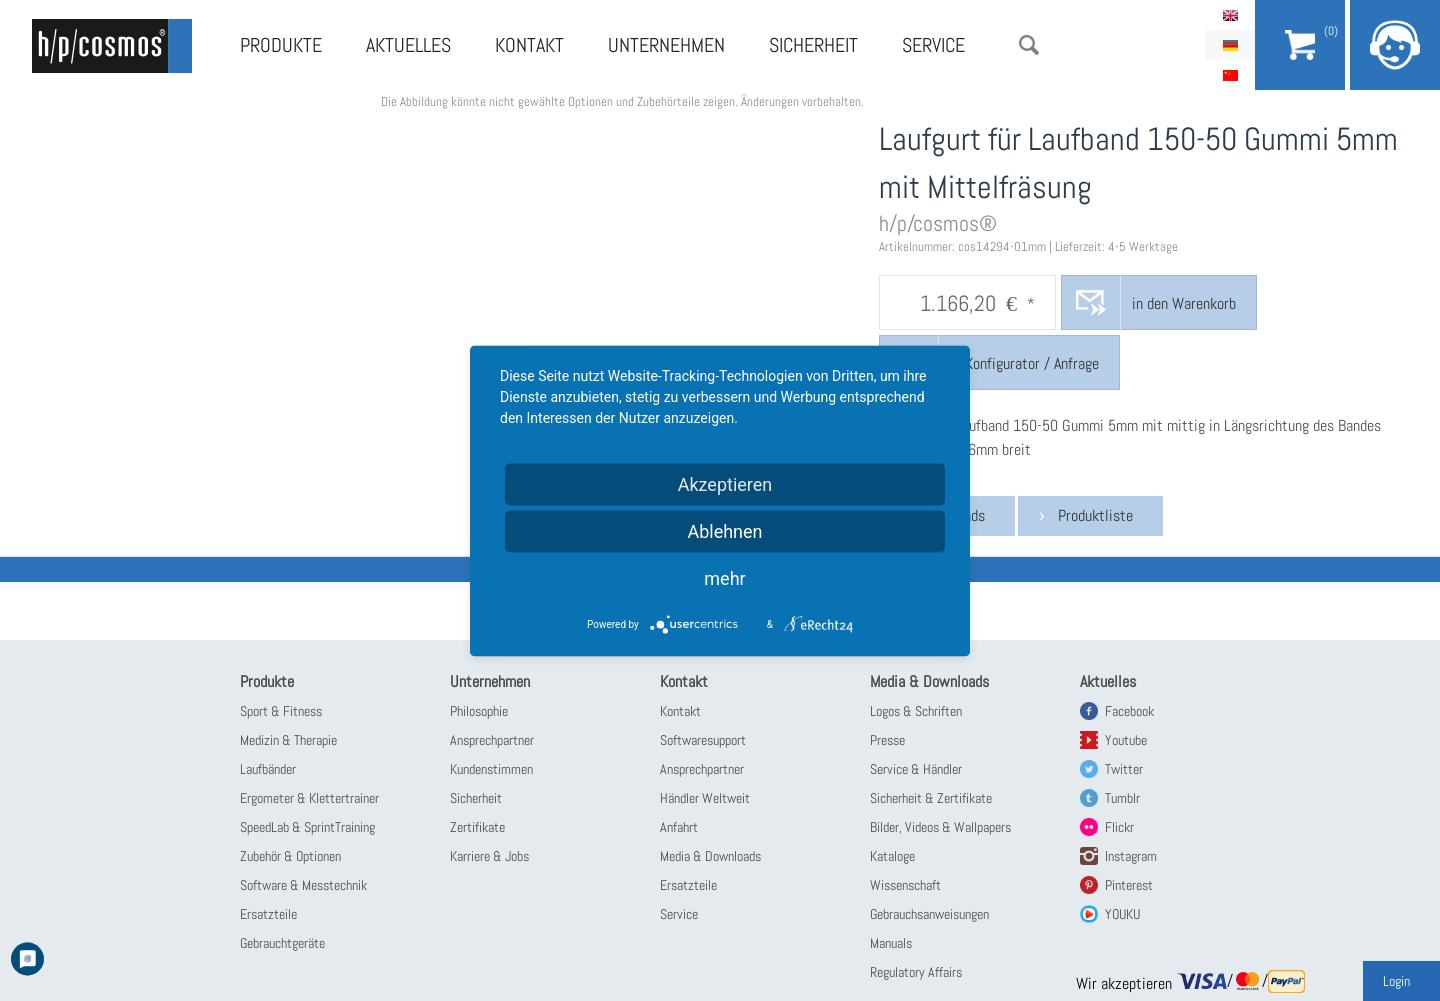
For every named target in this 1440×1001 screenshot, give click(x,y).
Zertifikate (477, 827)
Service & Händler (916, 769)
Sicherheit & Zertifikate (931, 798)
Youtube (1126, 740)
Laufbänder (268, 769)
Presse (887, 740)
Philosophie (479, 711)
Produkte (281, 45)
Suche (1029, 45)
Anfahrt (679, 827)
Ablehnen (724, 530)
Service (933, 45)
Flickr (1119, 827)
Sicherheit (813, 45)
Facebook (1129, 711)
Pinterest (1129, 885)
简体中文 (1230, 75)
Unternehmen (666, 45)
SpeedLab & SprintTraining (307, 827)
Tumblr (1122, 798)
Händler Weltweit (705, 798)
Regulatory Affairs (916, 972)
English (1230, 15)
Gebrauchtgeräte (282, 943)
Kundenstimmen (491, 769)
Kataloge (892, 856)
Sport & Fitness (281, 711)
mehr (724, 577)
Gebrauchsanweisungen (929, 914)
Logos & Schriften (916, 711)
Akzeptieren (725, 483)
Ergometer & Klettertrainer (309, 798)
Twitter (1124, 769)
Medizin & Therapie (288, 740)
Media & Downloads (710, 856)
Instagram (1131, 856)
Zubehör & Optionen (290, 856)
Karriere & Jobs (489, 856)
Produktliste (1095, 515)
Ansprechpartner (492, 740)
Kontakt (529, 45)
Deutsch (1230, 45)
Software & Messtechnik (303, 885)
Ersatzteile (268, 914)
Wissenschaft (905, 885)
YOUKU (1122, 914)
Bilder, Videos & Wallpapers (940, 827)
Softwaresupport (703, 740)
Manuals (891, 943)
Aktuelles (408, 45)
